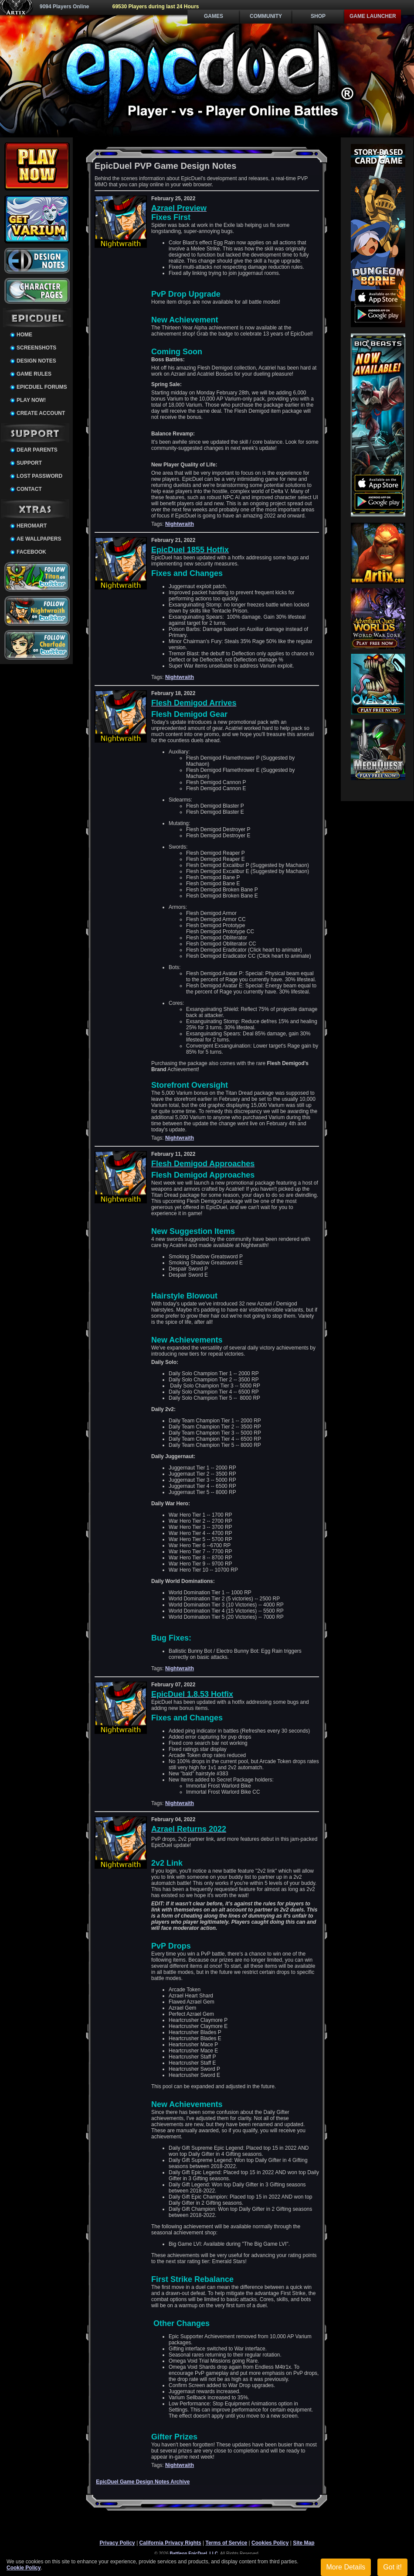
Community (266, 16)
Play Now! (31, 400)
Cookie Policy (24, 2568)
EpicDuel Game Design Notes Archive (143, 2482)
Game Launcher (373, 16)
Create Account (41, 413)
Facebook (31, 552)
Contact (29, 489)
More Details (346, 2567)
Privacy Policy (117, 2543)
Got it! (392, 2567)
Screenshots (36, 348)
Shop (318, 16)
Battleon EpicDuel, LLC (194, 2553)
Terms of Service (226, 2543)
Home (24, 335)
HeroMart (32, 526)
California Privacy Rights (170, 2543)
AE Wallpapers (39, 539)
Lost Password (39, 476)
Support (29, 463)
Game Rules (34, 374)
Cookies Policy (269, 2543)
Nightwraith (179, 524)
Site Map (303, 2543)
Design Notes (36, 361)
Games (213, 16)
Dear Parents (37, 450)
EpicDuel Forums (42, 387)
